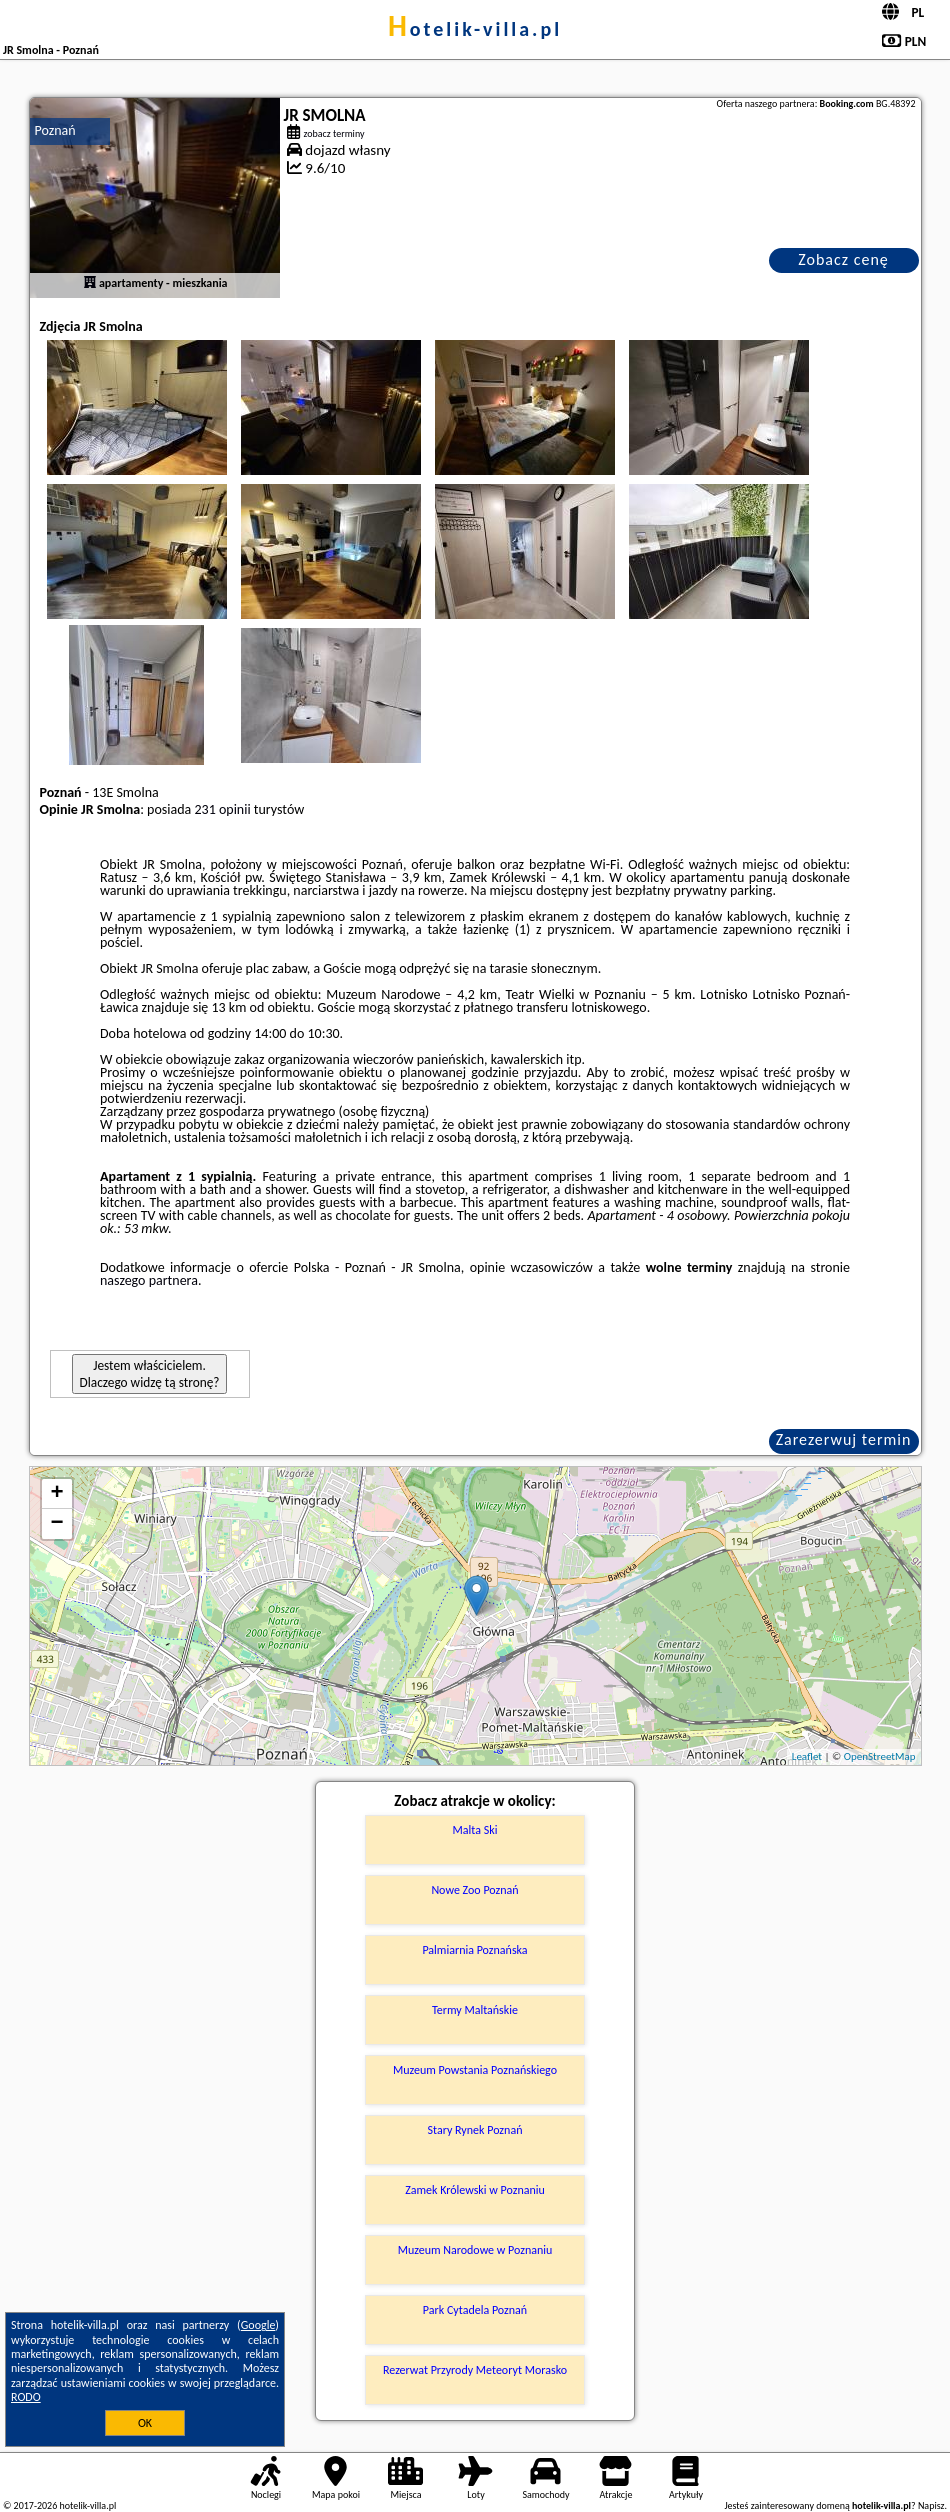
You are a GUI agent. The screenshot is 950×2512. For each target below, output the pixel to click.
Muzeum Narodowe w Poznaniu (475, 2250)
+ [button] (56, 1494)
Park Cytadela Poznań (475, 2310)
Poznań (55, 130)
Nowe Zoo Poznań (474, 1890)
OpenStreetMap (880, 1756)
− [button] (56, 1524)
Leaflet (807, 1756)
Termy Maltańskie (475, 2010)
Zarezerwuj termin (844, 1439)
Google (258, 2325)
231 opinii (222, 809)
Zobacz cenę (843, 259)
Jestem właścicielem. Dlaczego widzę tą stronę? (150, 1374)
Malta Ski (475, 1830)
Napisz (931, 2505)
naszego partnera (149, 1280)
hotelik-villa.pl (475, 29)
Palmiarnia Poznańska (474, 1950)
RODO (26, 2397)
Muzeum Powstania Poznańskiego (475, 2070)
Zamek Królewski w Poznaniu (475, 2190)
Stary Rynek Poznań (475, 2130)
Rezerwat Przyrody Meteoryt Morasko (475, 2370)
